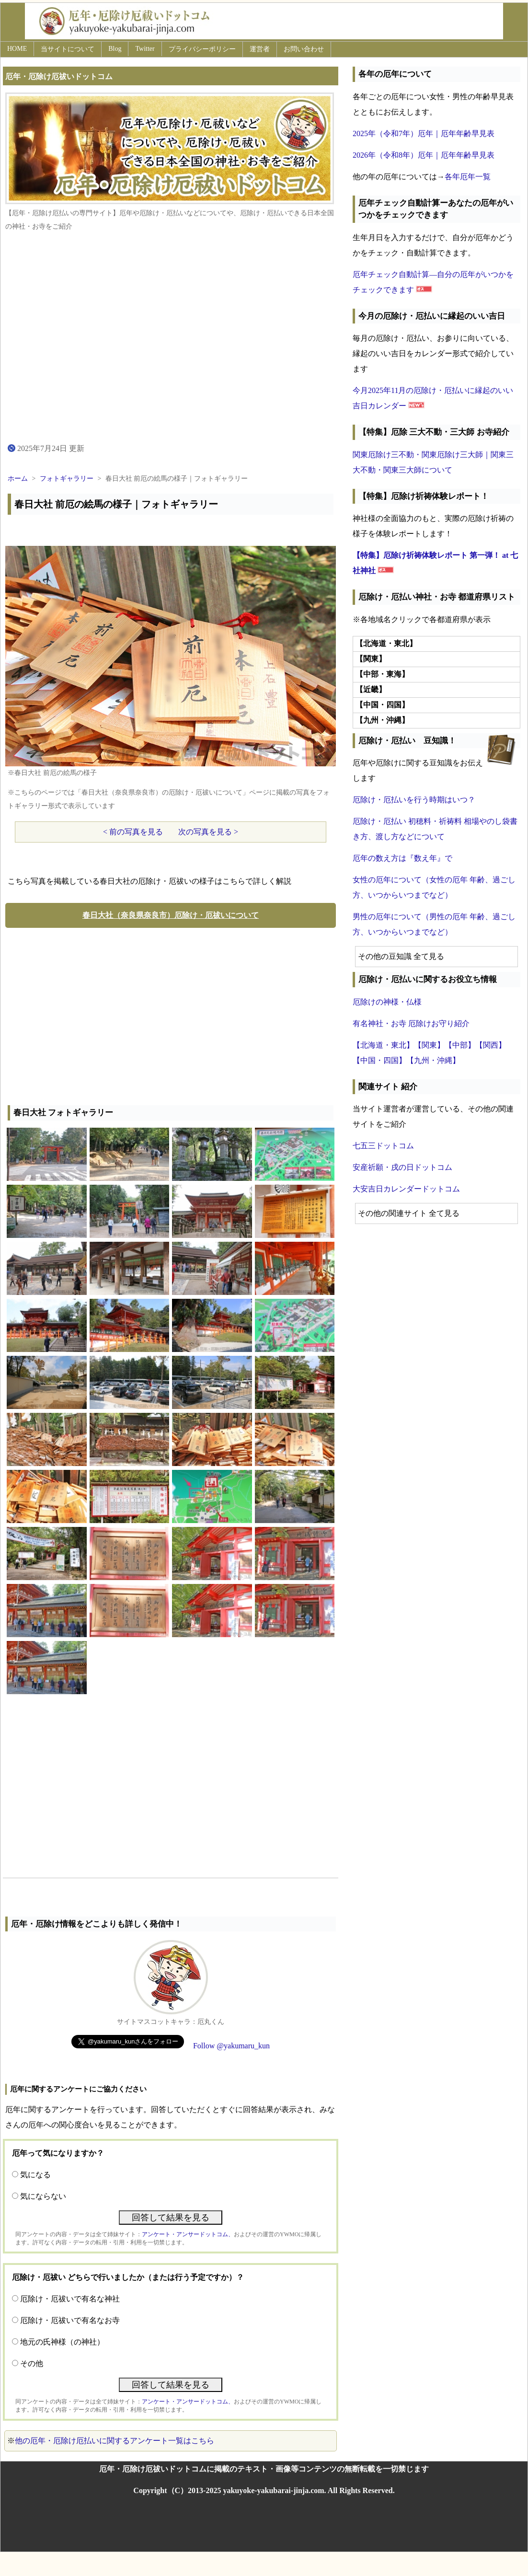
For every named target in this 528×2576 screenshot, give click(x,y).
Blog (114, 48)
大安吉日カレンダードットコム (406, 1189)
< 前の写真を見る (133, 832)
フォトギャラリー (66, 478)
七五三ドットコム (383, 1146)
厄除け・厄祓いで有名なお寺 (70, 2320)
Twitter (144, 48)
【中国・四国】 (379, 1060)
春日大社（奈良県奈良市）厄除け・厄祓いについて (170, 915)
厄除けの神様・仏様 (387, 1002)
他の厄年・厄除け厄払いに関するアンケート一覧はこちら (114, 2441)
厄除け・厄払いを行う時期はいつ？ (414, 800)
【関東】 (429, 1045)
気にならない (43, 2196)
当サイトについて (67, 49)
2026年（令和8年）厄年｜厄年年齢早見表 (423, 155)
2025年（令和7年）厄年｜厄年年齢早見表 (423, 133)
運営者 (260, 49)
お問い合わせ (304, 49)
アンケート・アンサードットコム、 (188, 2234)
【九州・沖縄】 (433, 1060)
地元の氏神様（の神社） (62, 2342)
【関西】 (490, 1045)
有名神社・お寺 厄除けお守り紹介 (411, 1023)
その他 (31, 2363)
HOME (17, 48)
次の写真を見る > (208, 832)
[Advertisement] (170, 1014)
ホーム (18, 478)
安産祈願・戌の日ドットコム (402, 1167)
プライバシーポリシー (202, 49)
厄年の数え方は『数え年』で (402, 858)
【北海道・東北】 (383, 1045)
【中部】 (460, 1045)
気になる (35, 2175)
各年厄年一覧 (468, 177)
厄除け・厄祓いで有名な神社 (70, 2299)
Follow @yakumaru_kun (231, 2046)
